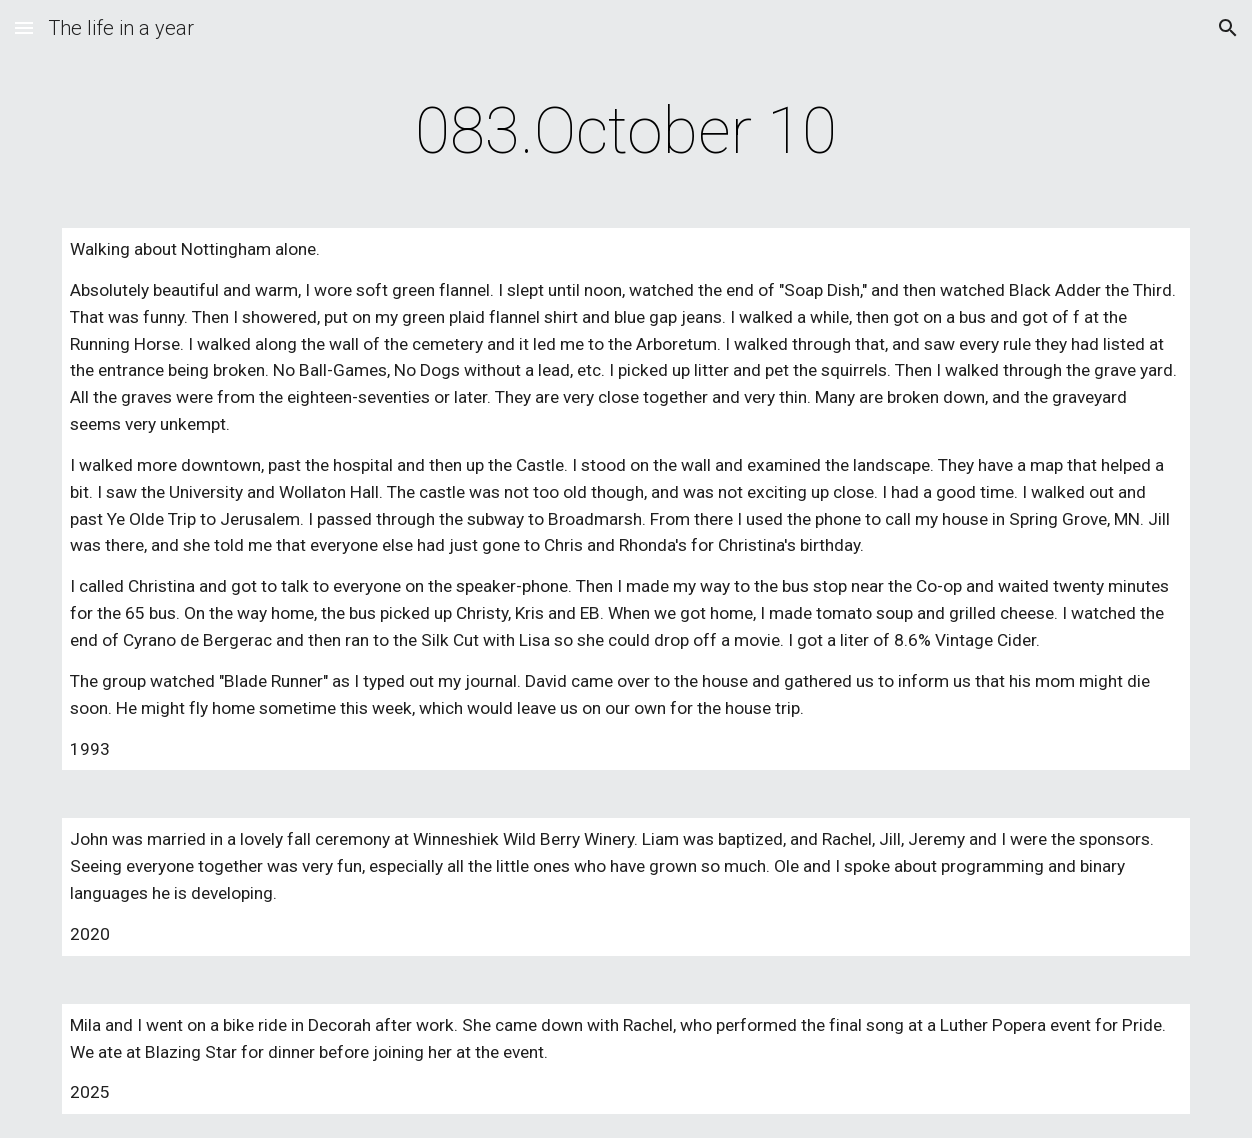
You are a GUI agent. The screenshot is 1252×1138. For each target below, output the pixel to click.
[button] (24, 27)
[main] (625, 132)
